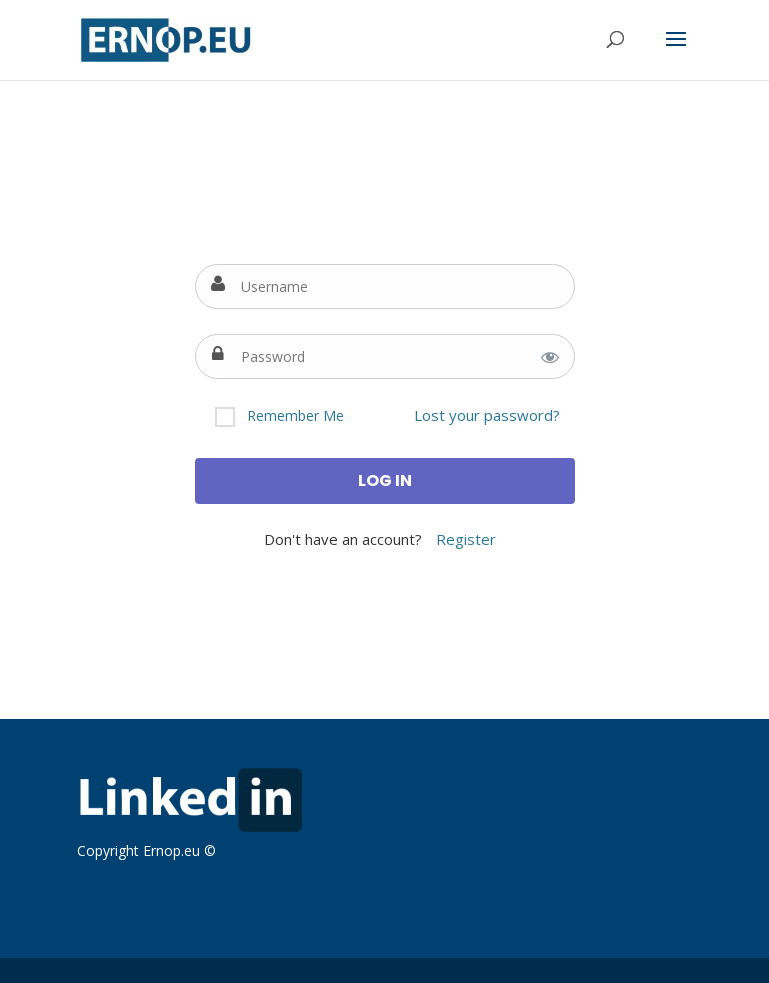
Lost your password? (487, 415)
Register (466, 539)
